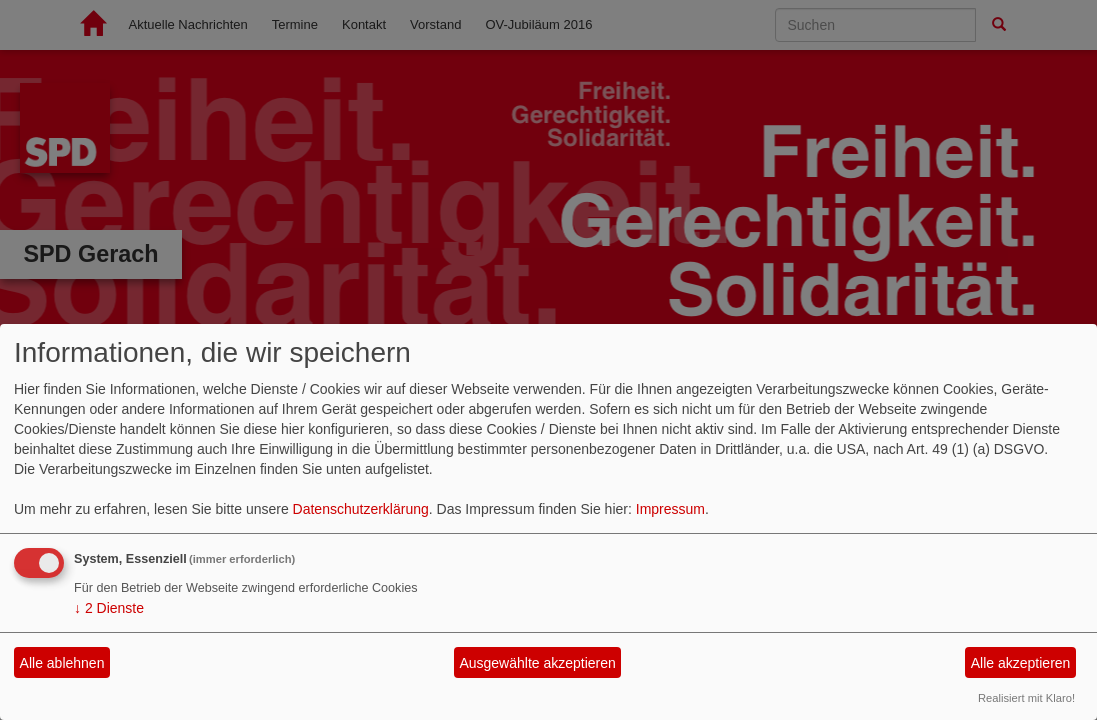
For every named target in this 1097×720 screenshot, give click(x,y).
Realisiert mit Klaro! (1026, 698)
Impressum (670, 509)
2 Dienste (109, 608)
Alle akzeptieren (1021, 663)
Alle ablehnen (62, 663)
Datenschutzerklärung (361, 509)
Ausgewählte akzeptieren (537, 663)
